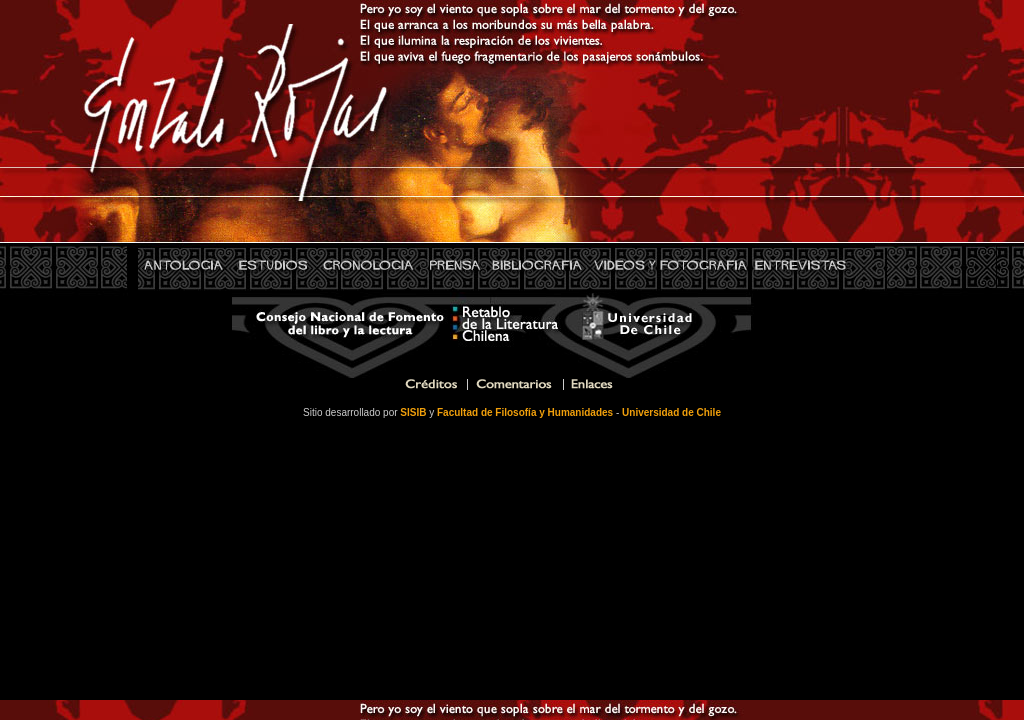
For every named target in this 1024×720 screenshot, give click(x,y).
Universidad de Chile (671, 412)
